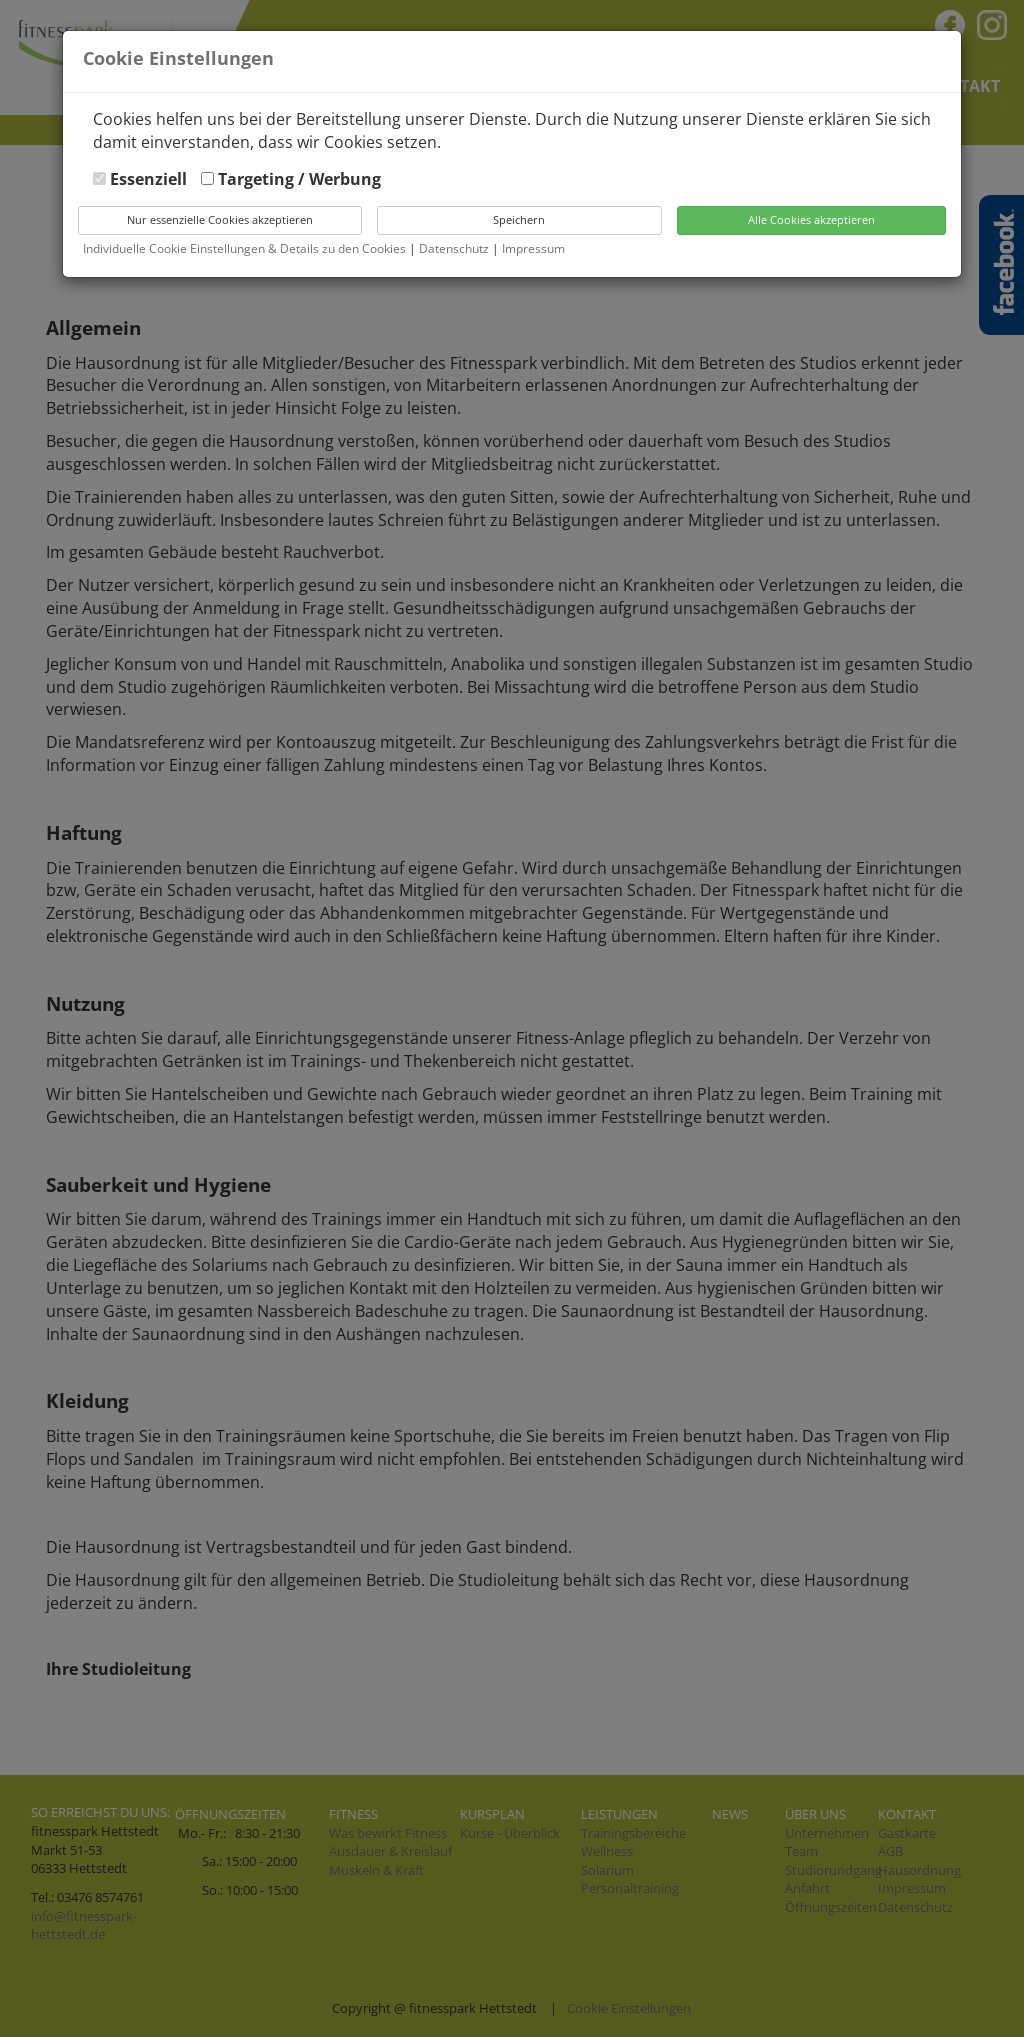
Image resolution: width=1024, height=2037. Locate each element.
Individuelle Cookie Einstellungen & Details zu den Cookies (244, 248)
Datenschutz (455, 248)
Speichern (519, 219)
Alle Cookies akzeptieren (811, 219)
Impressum (533, 248)
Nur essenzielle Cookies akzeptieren (220, 219)
